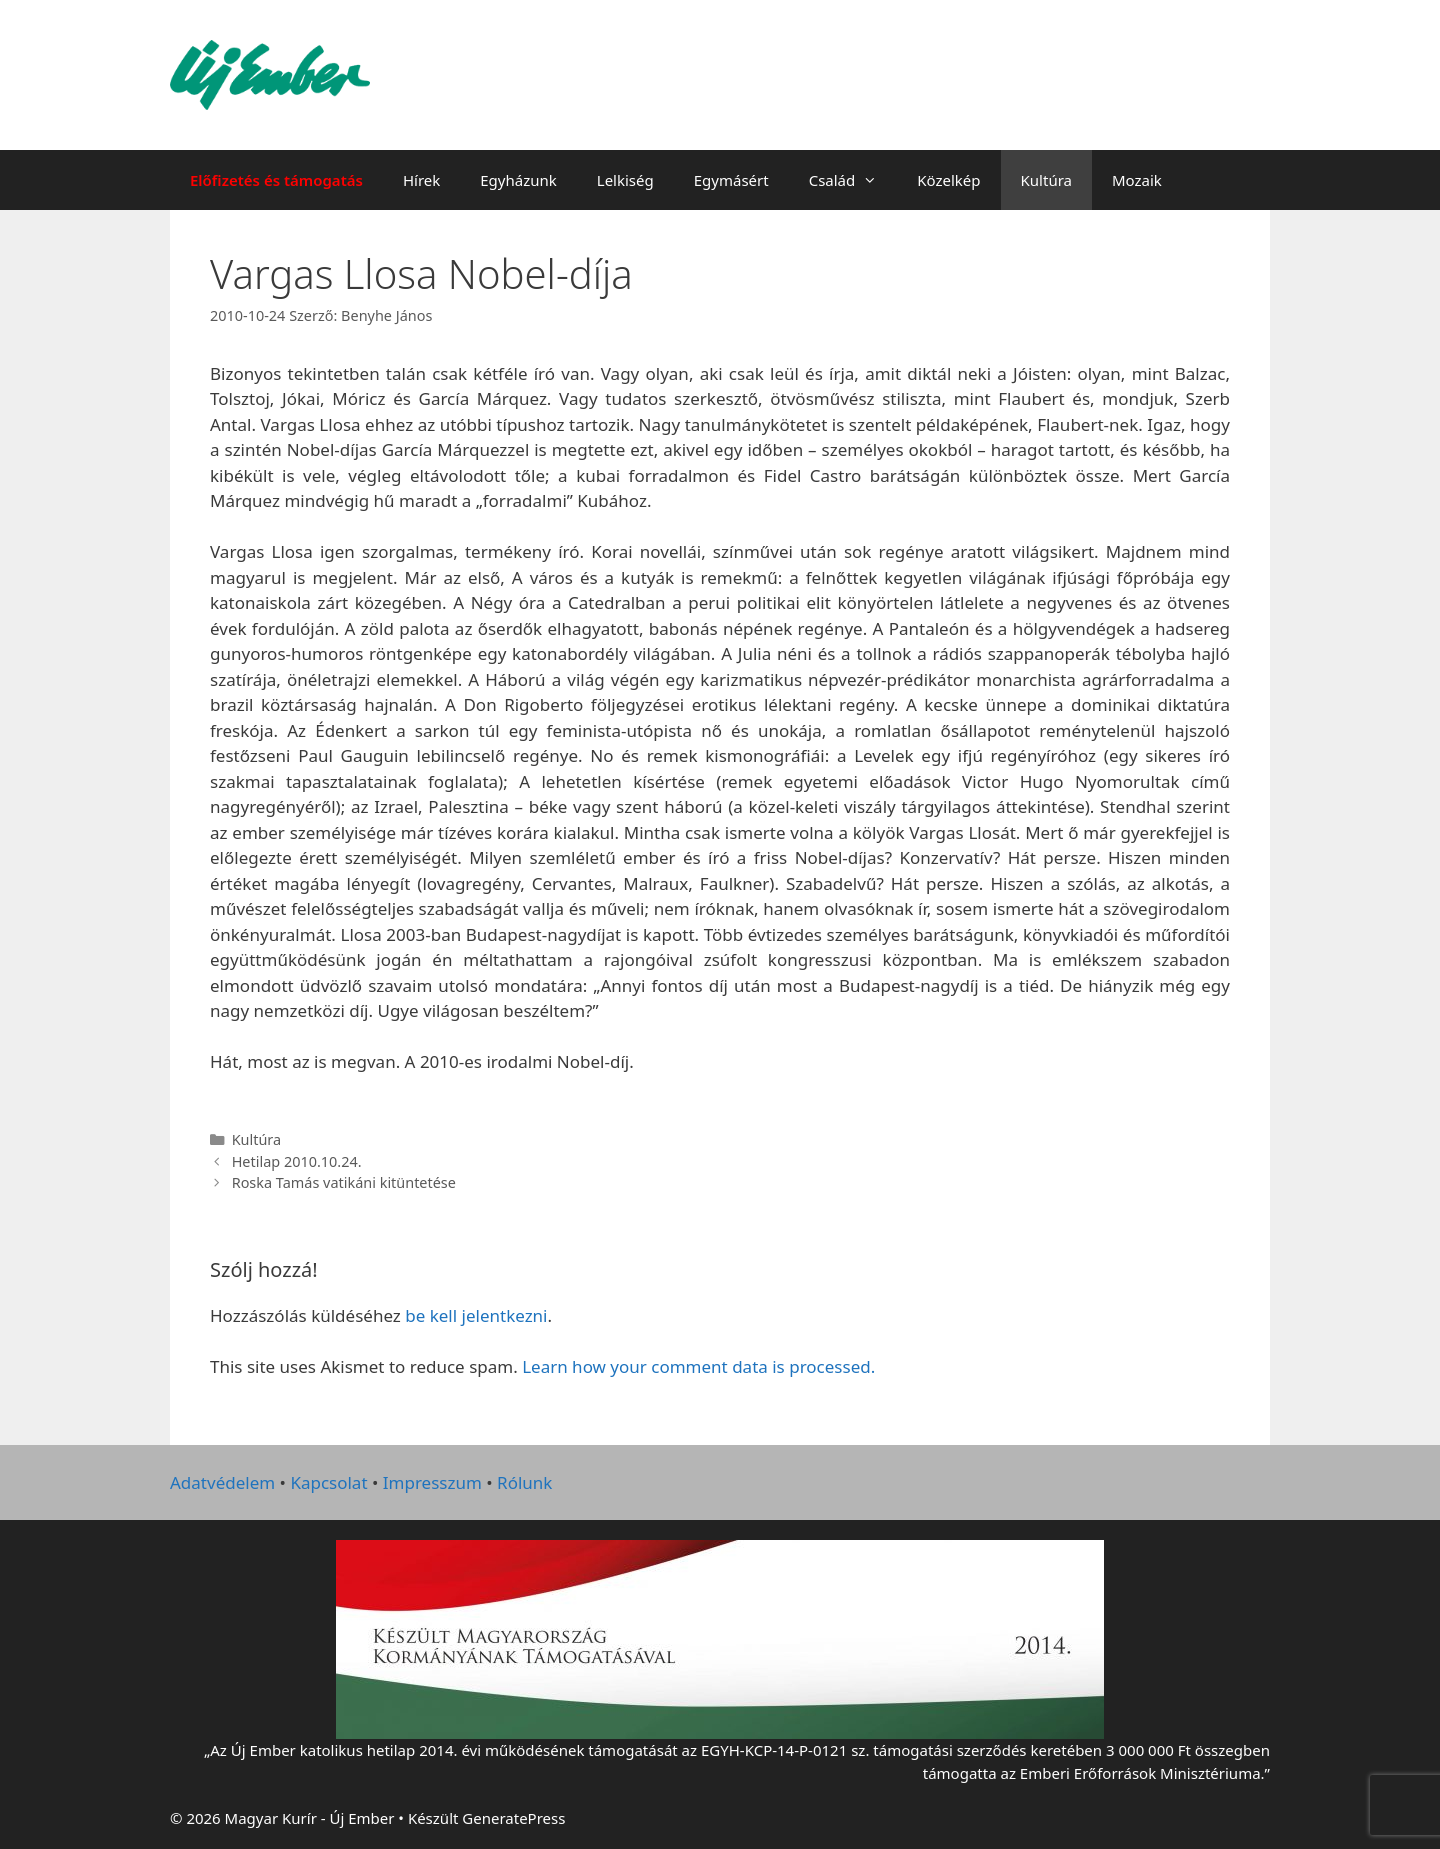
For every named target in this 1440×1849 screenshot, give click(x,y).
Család (853, 180)
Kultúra (1046, 180)
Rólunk (524, 1482)
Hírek (421, 180)
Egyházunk (518, 180)
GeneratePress (513, 1818)
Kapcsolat (328, 1482)
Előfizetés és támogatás (276, 180)
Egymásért (731, 180)
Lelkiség (625, 180)
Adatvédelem (222, 1482)
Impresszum (432, 1482)
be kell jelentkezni (476, 1315)
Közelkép (948, 180)
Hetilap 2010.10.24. (297, 1161)
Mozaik (1137, 180)
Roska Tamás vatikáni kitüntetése (344, 1182)
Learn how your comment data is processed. (698, 1366)
